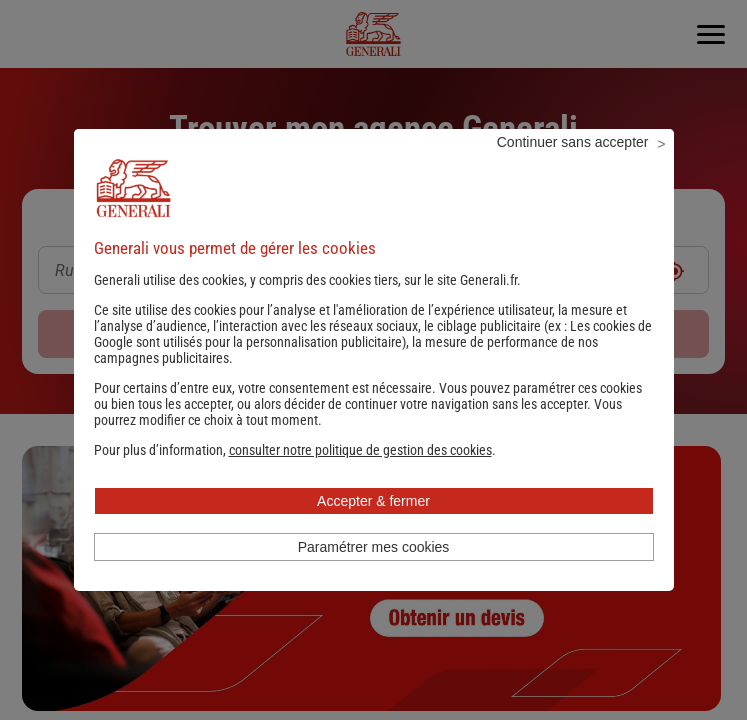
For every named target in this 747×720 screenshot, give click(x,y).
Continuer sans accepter (573, 169)
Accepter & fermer (373, 528)
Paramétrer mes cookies (374, 574)
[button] (360, 477)
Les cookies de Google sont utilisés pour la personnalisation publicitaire (373, 361)
